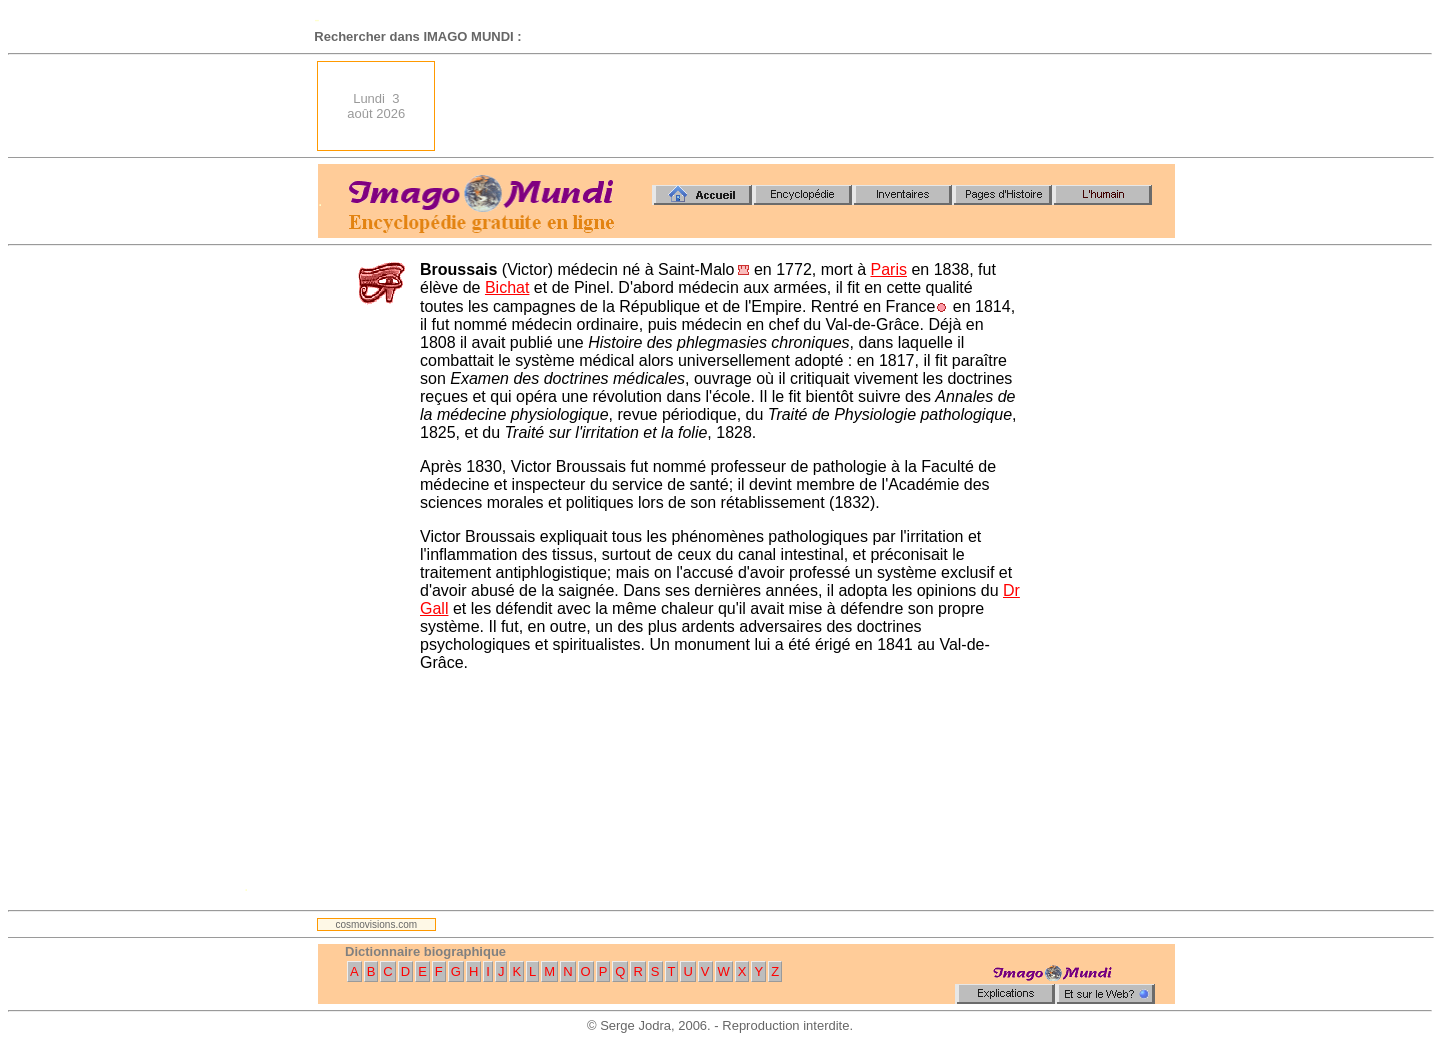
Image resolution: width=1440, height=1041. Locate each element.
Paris (888, 269)
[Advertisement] (811, 106)
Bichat (507, 287)
